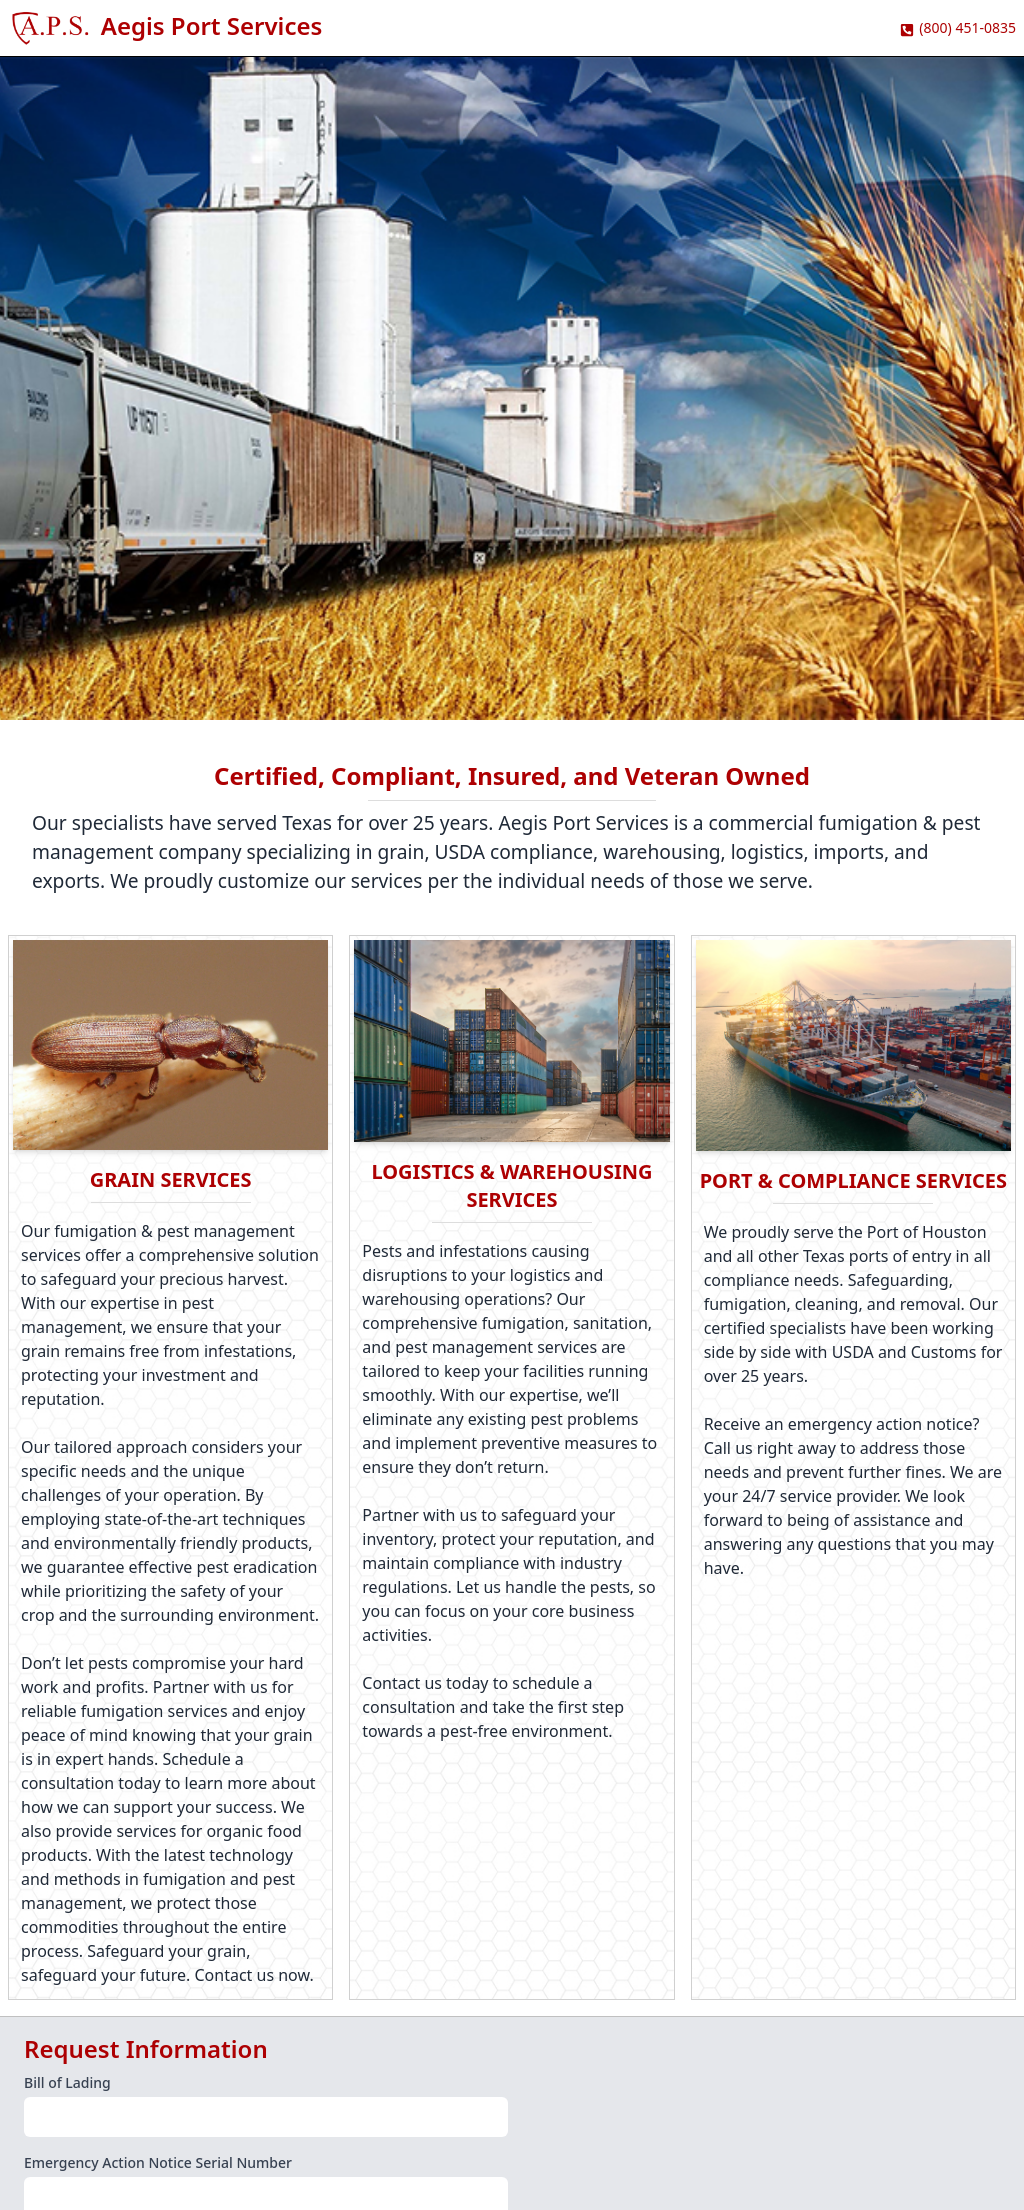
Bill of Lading (67, 2082)
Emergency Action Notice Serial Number (158, 2162)
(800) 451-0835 (967, 27)
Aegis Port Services (212, 25)
